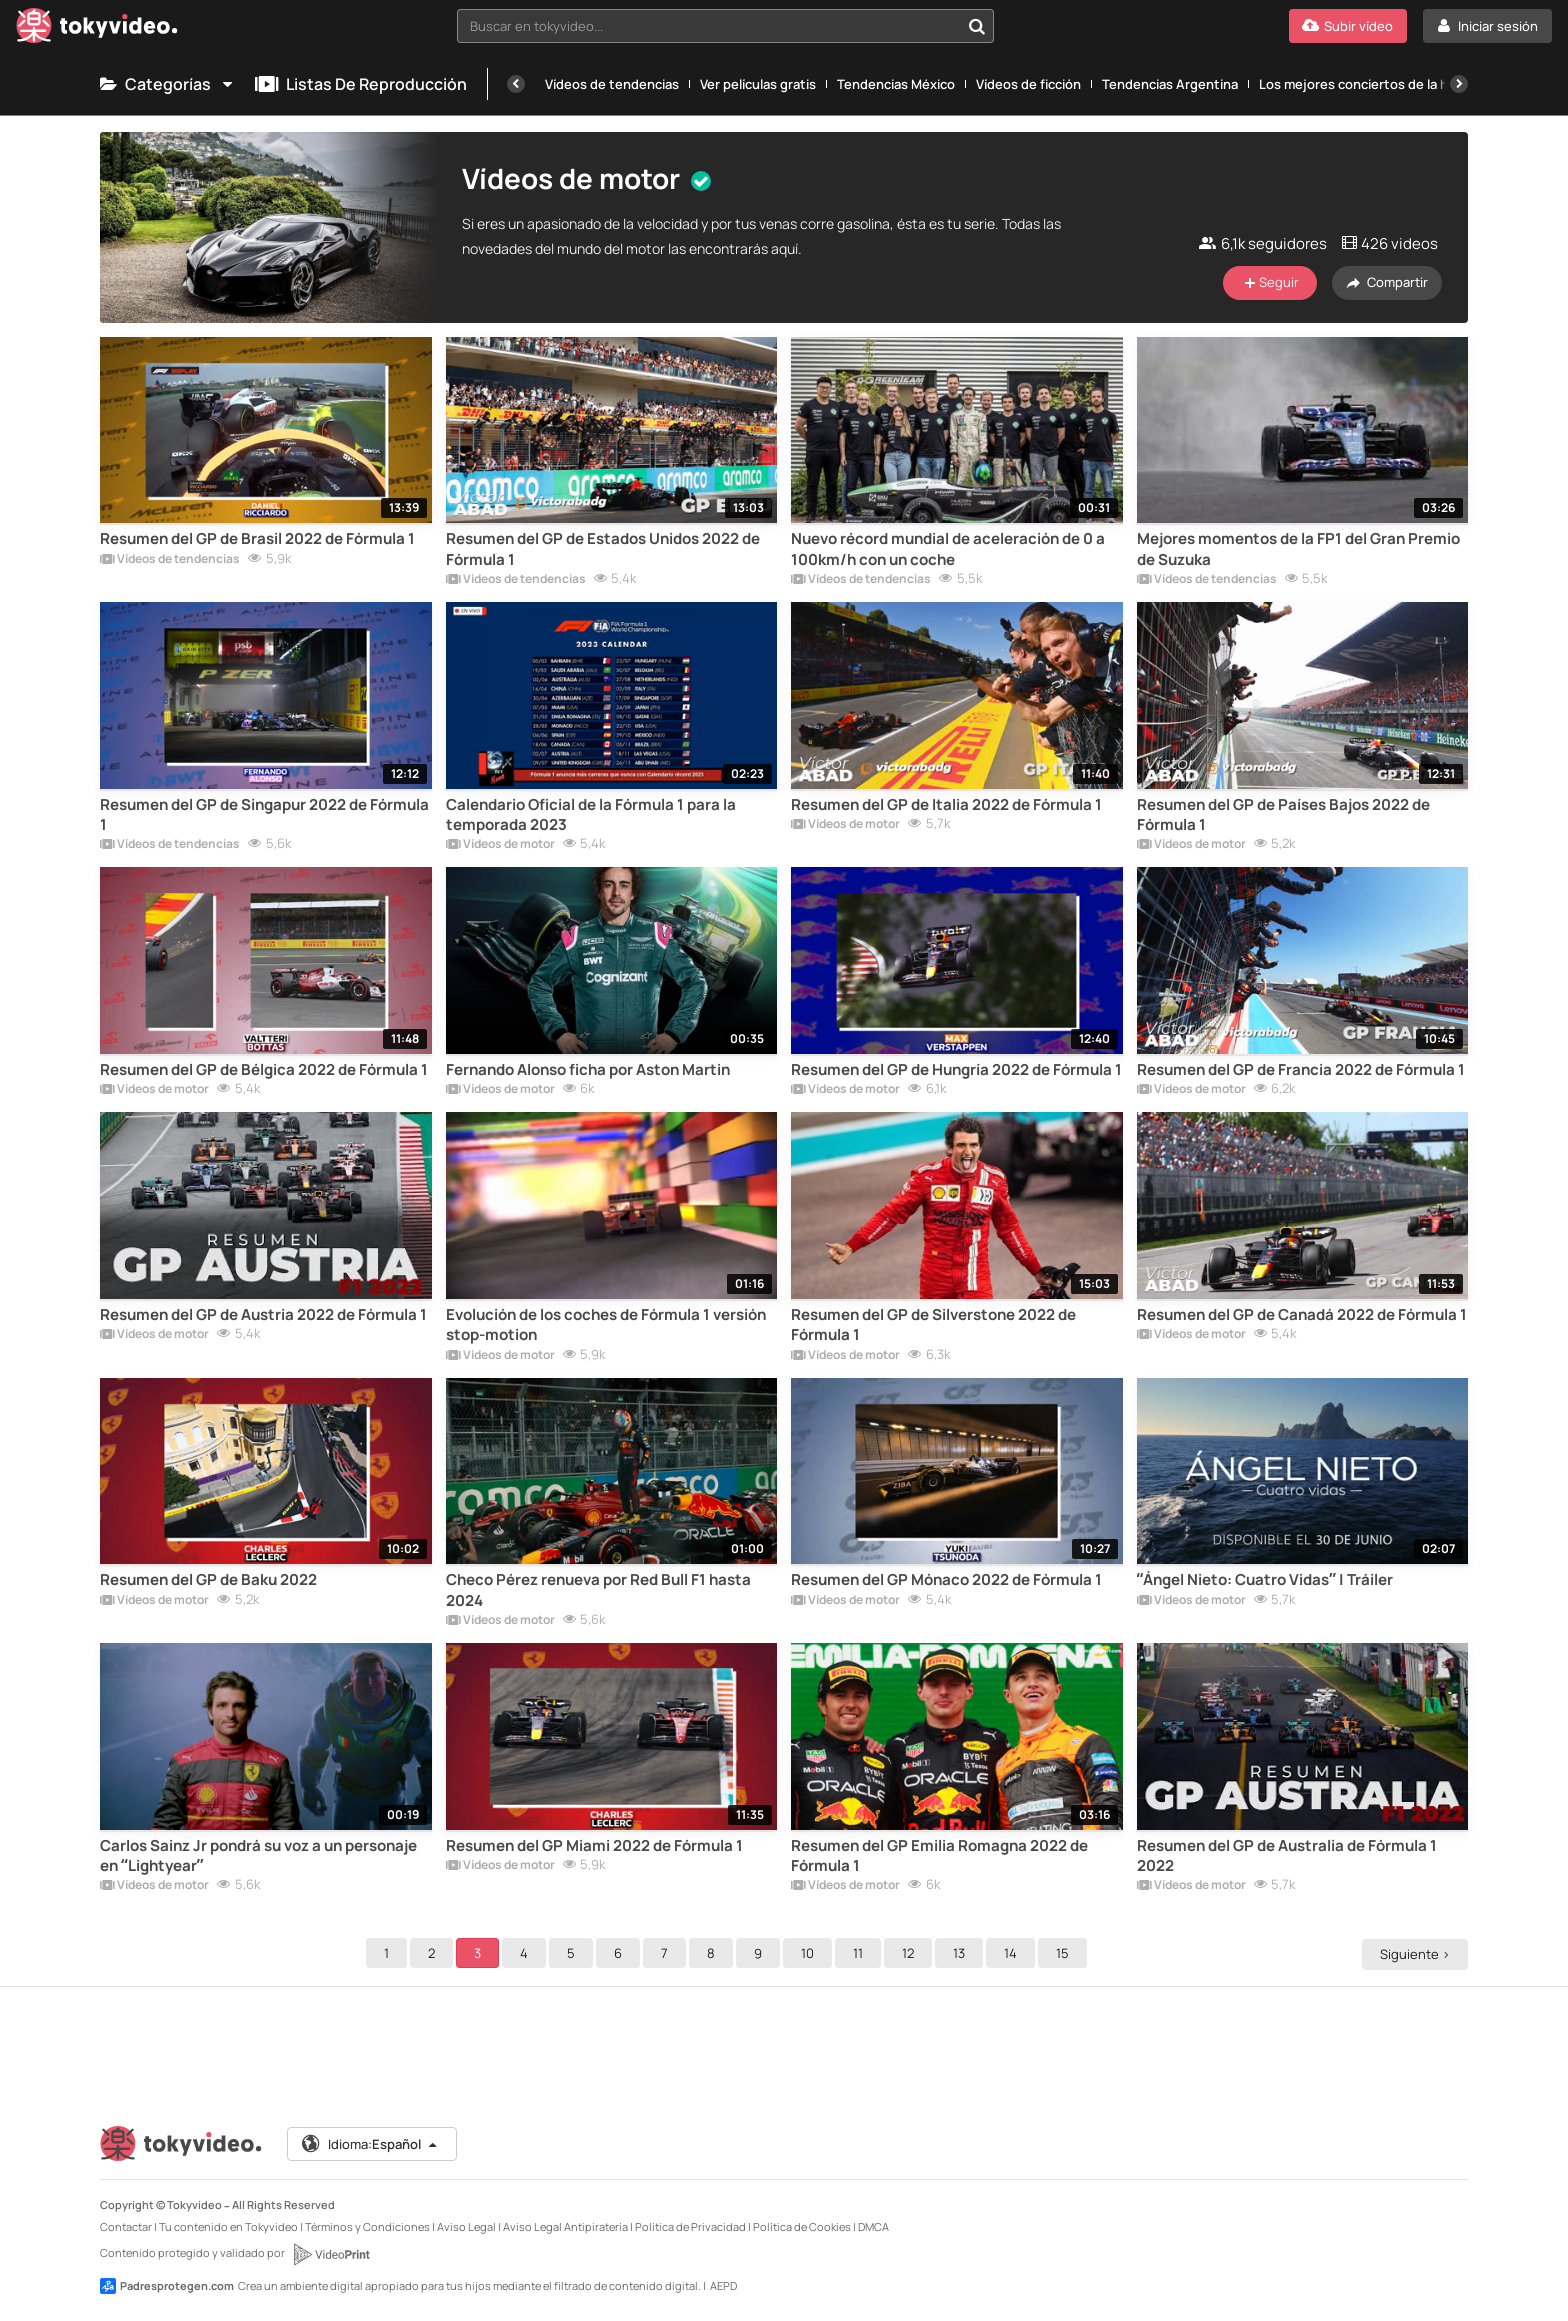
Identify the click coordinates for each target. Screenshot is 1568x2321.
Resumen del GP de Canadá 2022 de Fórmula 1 (1302, 1315)
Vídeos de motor (500, 845)
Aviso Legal (466, 2226)
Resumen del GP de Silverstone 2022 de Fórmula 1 (933, 1325)
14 (1013, 1953)
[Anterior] (516, 84)
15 (1065, 1953)
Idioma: (370, 2144)
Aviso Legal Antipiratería (565, 2226)
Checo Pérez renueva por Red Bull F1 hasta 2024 (598, 1590)
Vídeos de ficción (1028, 84)
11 (861, 1953)
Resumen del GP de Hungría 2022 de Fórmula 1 (956, 1070)
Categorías (167, 84)
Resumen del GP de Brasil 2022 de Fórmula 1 (257, 539)
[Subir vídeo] (1348, 26)
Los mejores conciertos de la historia (1373, 84)
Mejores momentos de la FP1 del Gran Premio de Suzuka (1298, 549)
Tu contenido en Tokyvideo (228, 2226)
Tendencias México (896, 84)
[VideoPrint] (331, 2254)
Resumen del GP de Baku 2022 (208, 1580)
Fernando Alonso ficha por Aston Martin (588, 1070)
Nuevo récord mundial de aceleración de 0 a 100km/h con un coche (948, 549)
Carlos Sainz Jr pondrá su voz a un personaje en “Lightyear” (258, 1856)
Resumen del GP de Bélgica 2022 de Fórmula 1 (264, 1070)
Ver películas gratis (758, 84)
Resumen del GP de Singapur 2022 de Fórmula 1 (264, 815)
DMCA (873, 2226)
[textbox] (709, 26)
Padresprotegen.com (167, 2286)
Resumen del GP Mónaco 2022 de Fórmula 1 (946, 1580)
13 (962, 1953)
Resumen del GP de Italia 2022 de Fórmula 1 (946, 805)
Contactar (126, 2226)
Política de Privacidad (690, 2226)
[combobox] (726, 26)
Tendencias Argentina (1170, 84)
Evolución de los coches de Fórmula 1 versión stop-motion (606, 1325)
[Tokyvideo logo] (97, 29)
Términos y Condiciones (367, 2226)
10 (810, 1953)
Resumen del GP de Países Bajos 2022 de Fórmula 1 (1283, 815)
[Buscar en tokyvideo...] (977, 26)
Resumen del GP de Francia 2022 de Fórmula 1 (1301, 1070)
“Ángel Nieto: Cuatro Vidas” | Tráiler (1265, 1580)
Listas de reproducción (361, 84)
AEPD (723, 2285)
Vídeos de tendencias (612, 84)
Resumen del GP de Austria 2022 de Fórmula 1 (263, 1315)
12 (911, 1953)
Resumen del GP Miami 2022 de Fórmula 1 (594, 1846)
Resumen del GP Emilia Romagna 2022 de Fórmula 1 (939, 1856)
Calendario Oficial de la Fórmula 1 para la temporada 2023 (591, 815)
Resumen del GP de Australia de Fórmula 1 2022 (1287, 1856)
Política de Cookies (802, 2226)
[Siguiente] (1459, 84)
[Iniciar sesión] (1487, 26)
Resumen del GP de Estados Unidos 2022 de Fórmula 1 (603, 549)
